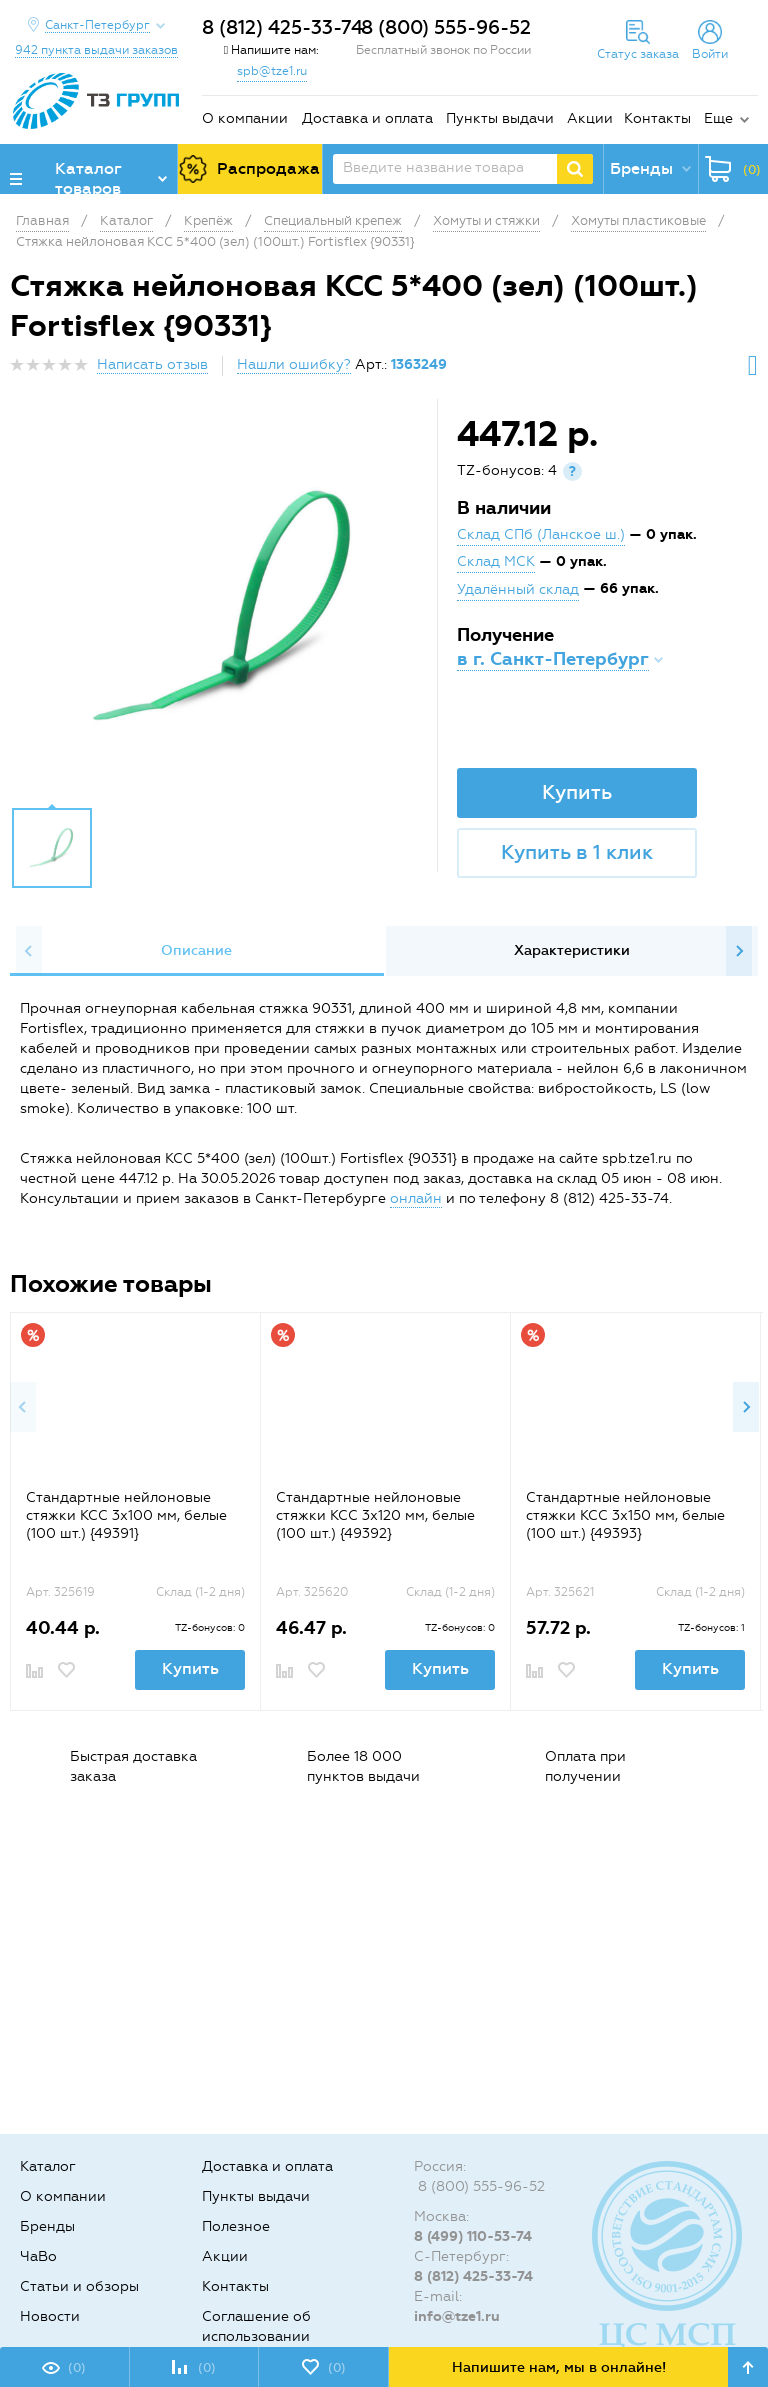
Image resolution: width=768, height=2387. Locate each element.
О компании (245, 118)
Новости (50, 2316)
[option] (226, 608)
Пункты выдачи (500, 118)
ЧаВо (38, 2256)
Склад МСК (496, 561)
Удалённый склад (518, 589)
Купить (577, 792)
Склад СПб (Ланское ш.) (541, 534)
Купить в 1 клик (577, 852)
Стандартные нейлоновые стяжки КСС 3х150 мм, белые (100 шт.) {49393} (625, 1515)
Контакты (657, 118)
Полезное (236, 2226)
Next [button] (739, 951)
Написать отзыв (152, 364)
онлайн (416, 1198)
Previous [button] (29, 951)
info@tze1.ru (457, 2316)
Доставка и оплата (367, 118)
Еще (718, 118)
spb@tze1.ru (272, 71)
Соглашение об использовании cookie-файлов (256, 2336)
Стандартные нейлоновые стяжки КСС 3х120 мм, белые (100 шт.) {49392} (375, 1515)
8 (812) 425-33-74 (282, 27)
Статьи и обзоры (79, 2286)
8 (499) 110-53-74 (473, 2236)
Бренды (47, 2226)
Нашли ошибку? (294, 364)
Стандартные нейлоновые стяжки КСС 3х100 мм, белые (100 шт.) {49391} (126, 1515)
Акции (590, 118)
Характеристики (572, 950)
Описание (196, 950)
